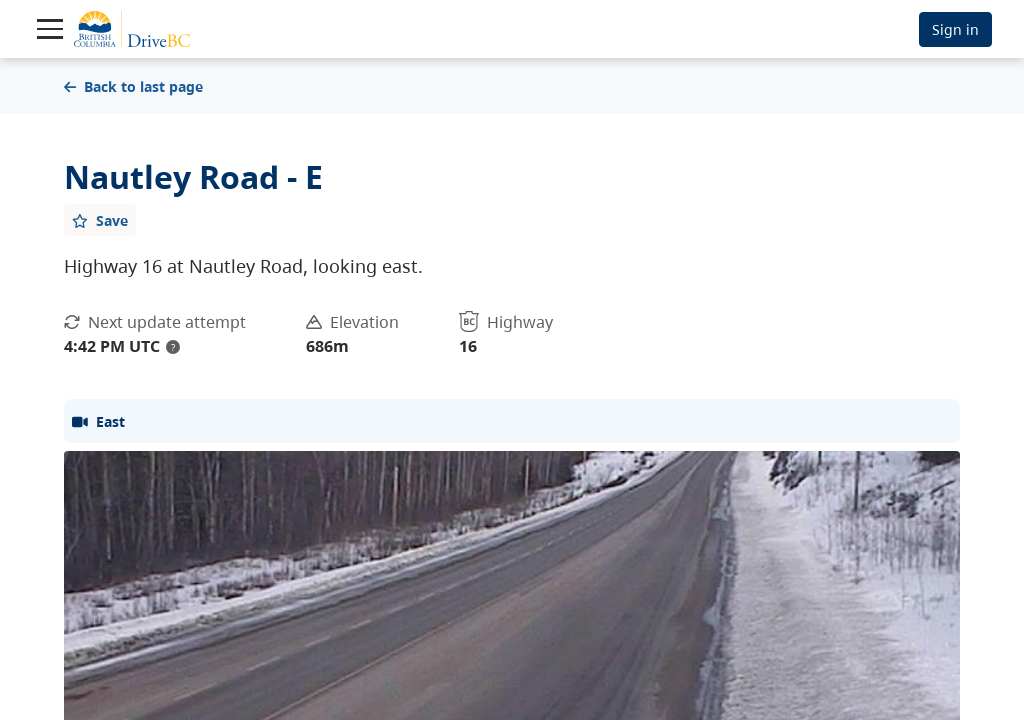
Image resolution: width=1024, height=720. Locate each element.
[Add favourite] (100, 220)
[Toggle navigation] (50, 29)
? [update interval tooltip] (173, 347)
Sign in (955, 29)
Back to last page (133, 86)
